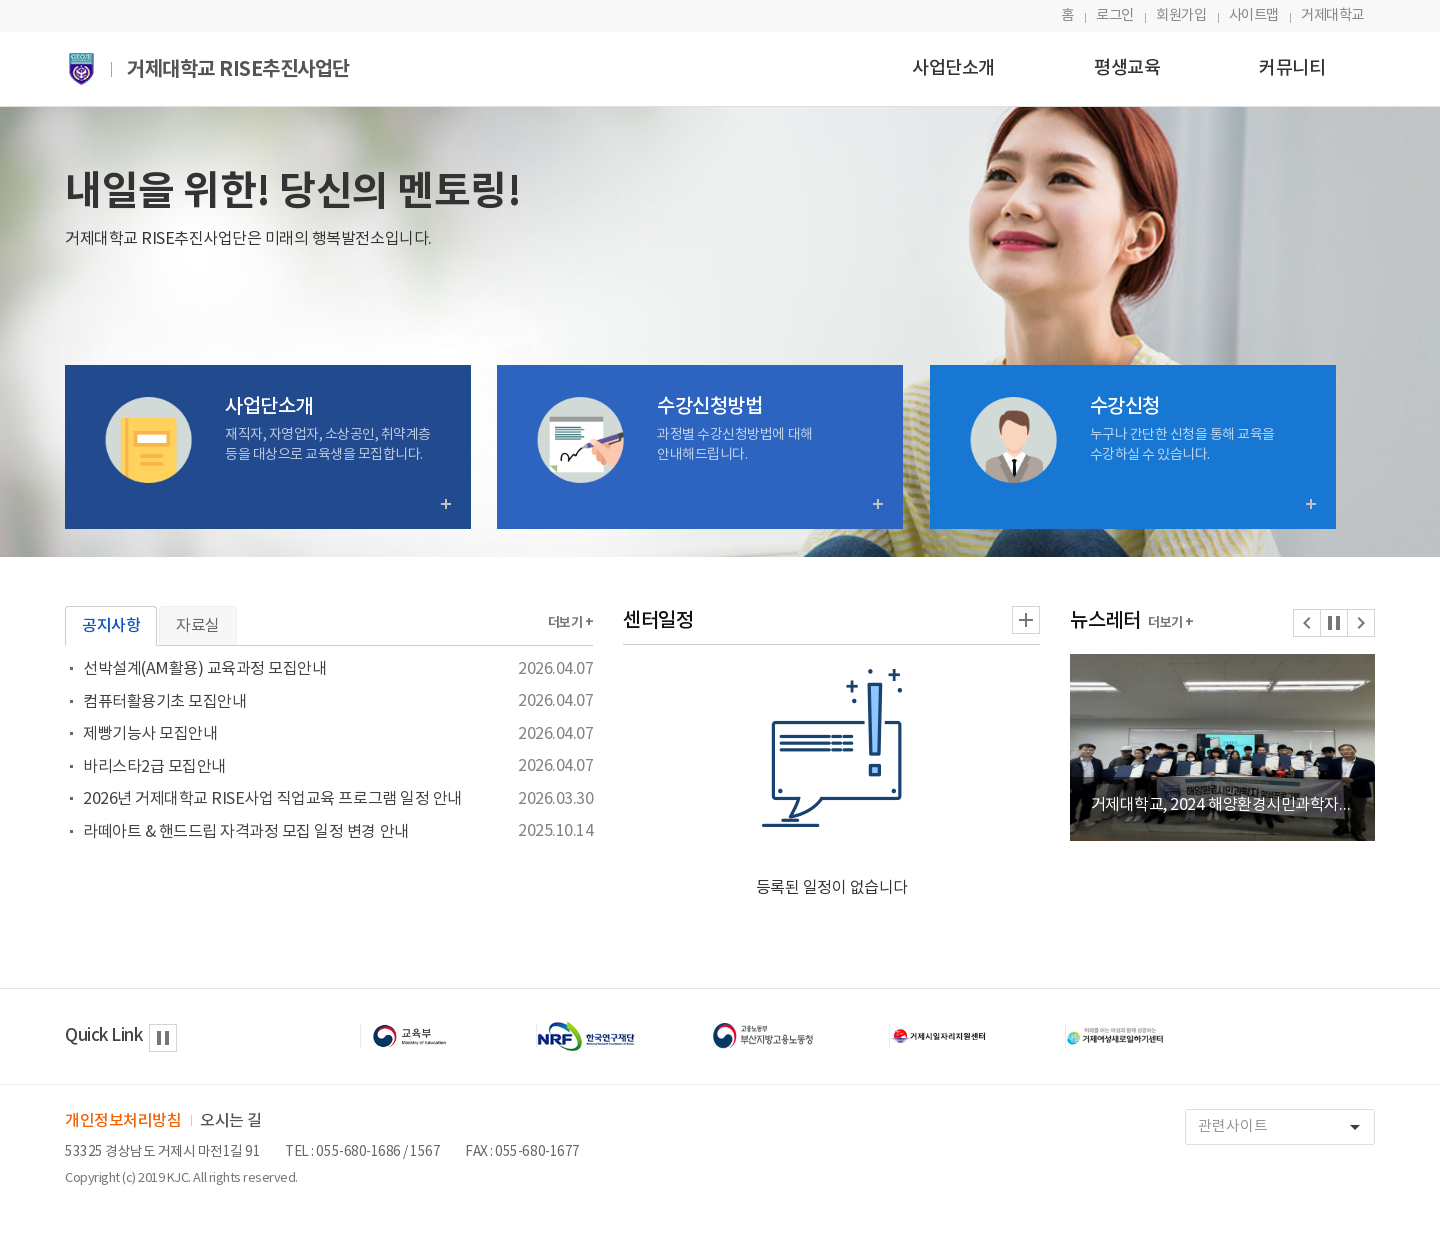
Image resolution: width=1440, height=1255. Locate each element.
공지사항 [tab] (111, 626)
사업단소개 (953, 68)
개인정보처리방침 (123, 1121)
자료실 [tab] (198, 626)
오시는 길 (231, 1121)
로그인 (1115, 15)
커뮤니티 (1292, 68)
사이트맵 (1254, 15)
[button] (1307, 623)
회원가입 (1181, 15)
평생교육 (1127, 68)
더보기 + (571, 623)
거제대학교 (1332, 15)
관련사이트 (1286, 1127)
